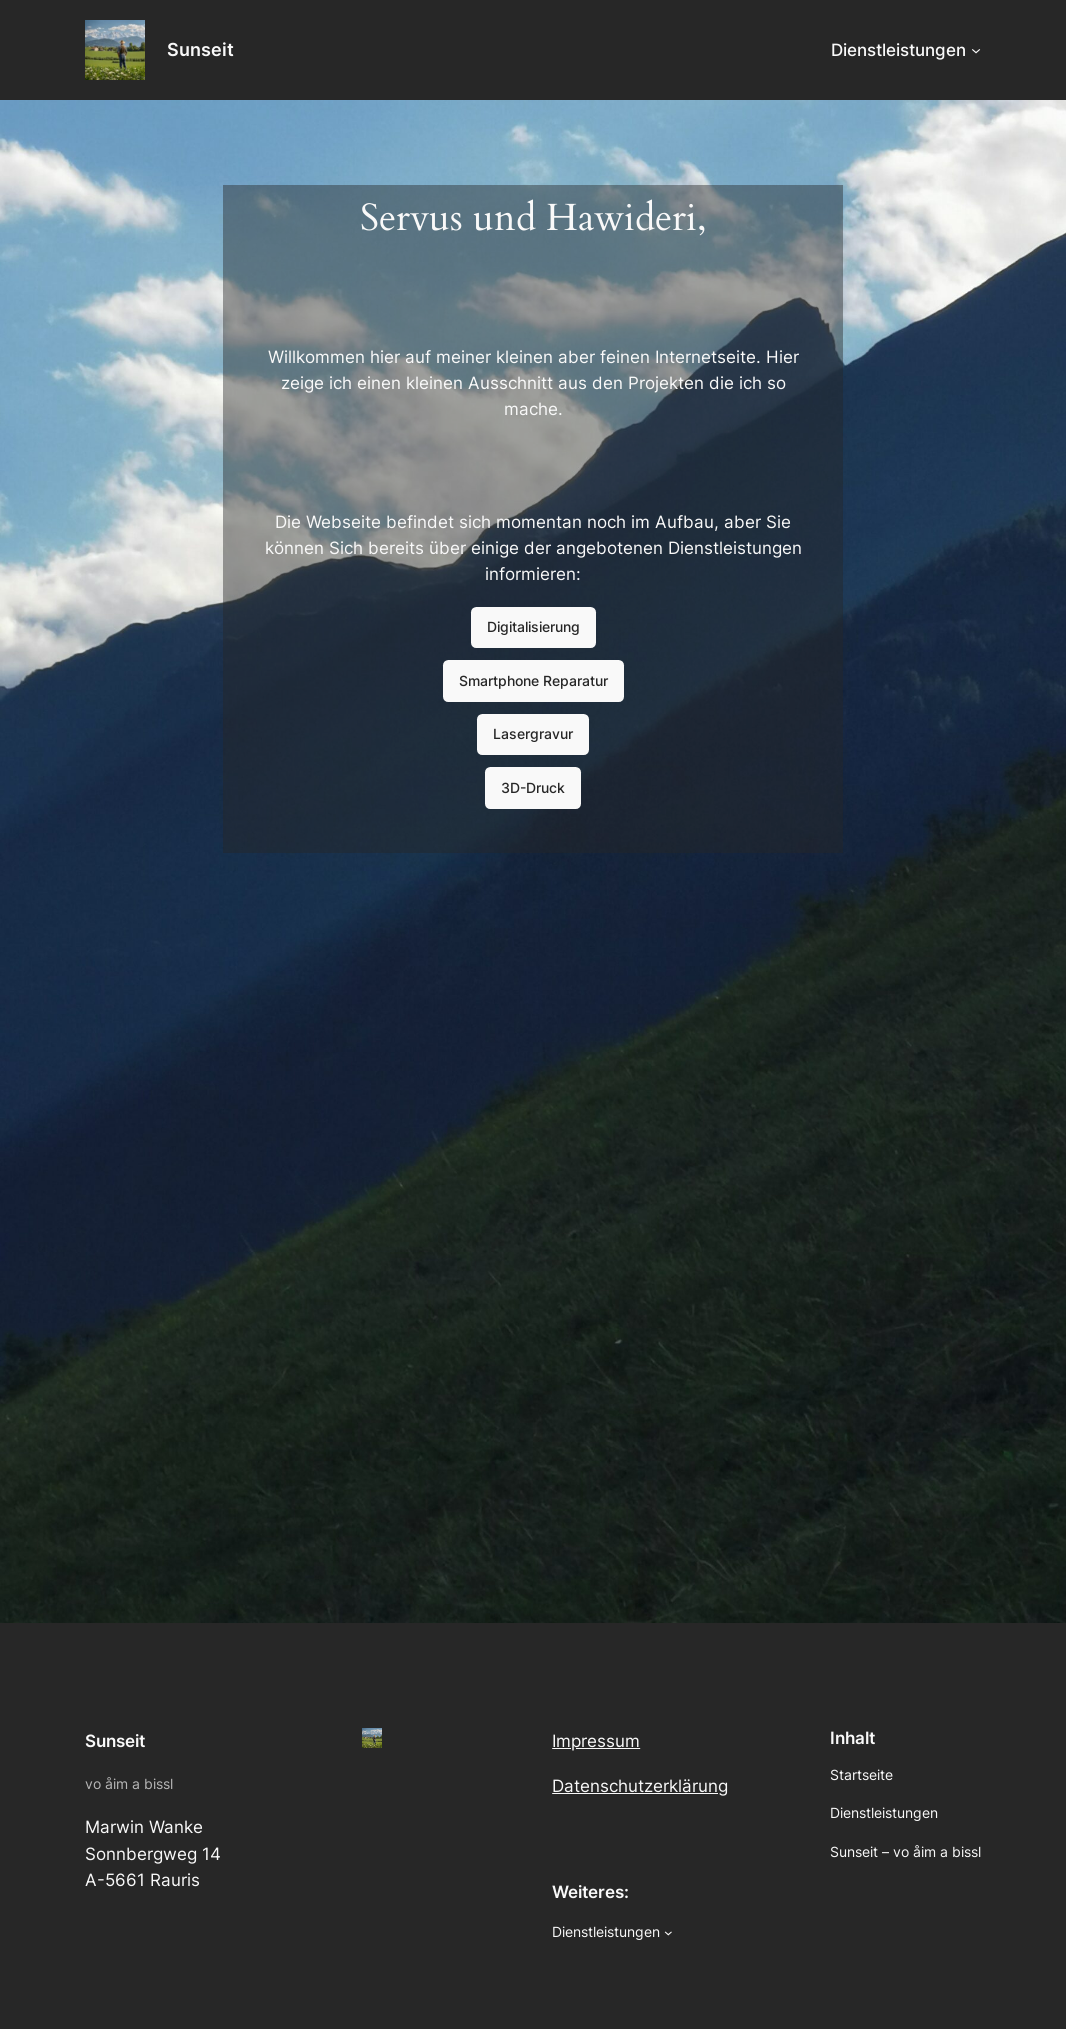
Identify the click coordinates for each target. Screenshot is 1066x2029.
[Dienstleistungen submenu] (976, 50)
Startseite (861, 1774)
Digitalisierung (533, 626)
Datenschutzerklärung (640, 1786)
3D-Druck (533, 787)
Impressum (596, 1741)
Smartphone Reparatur (533, 680)
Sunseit (200, 49)
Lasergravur (533, 733)
